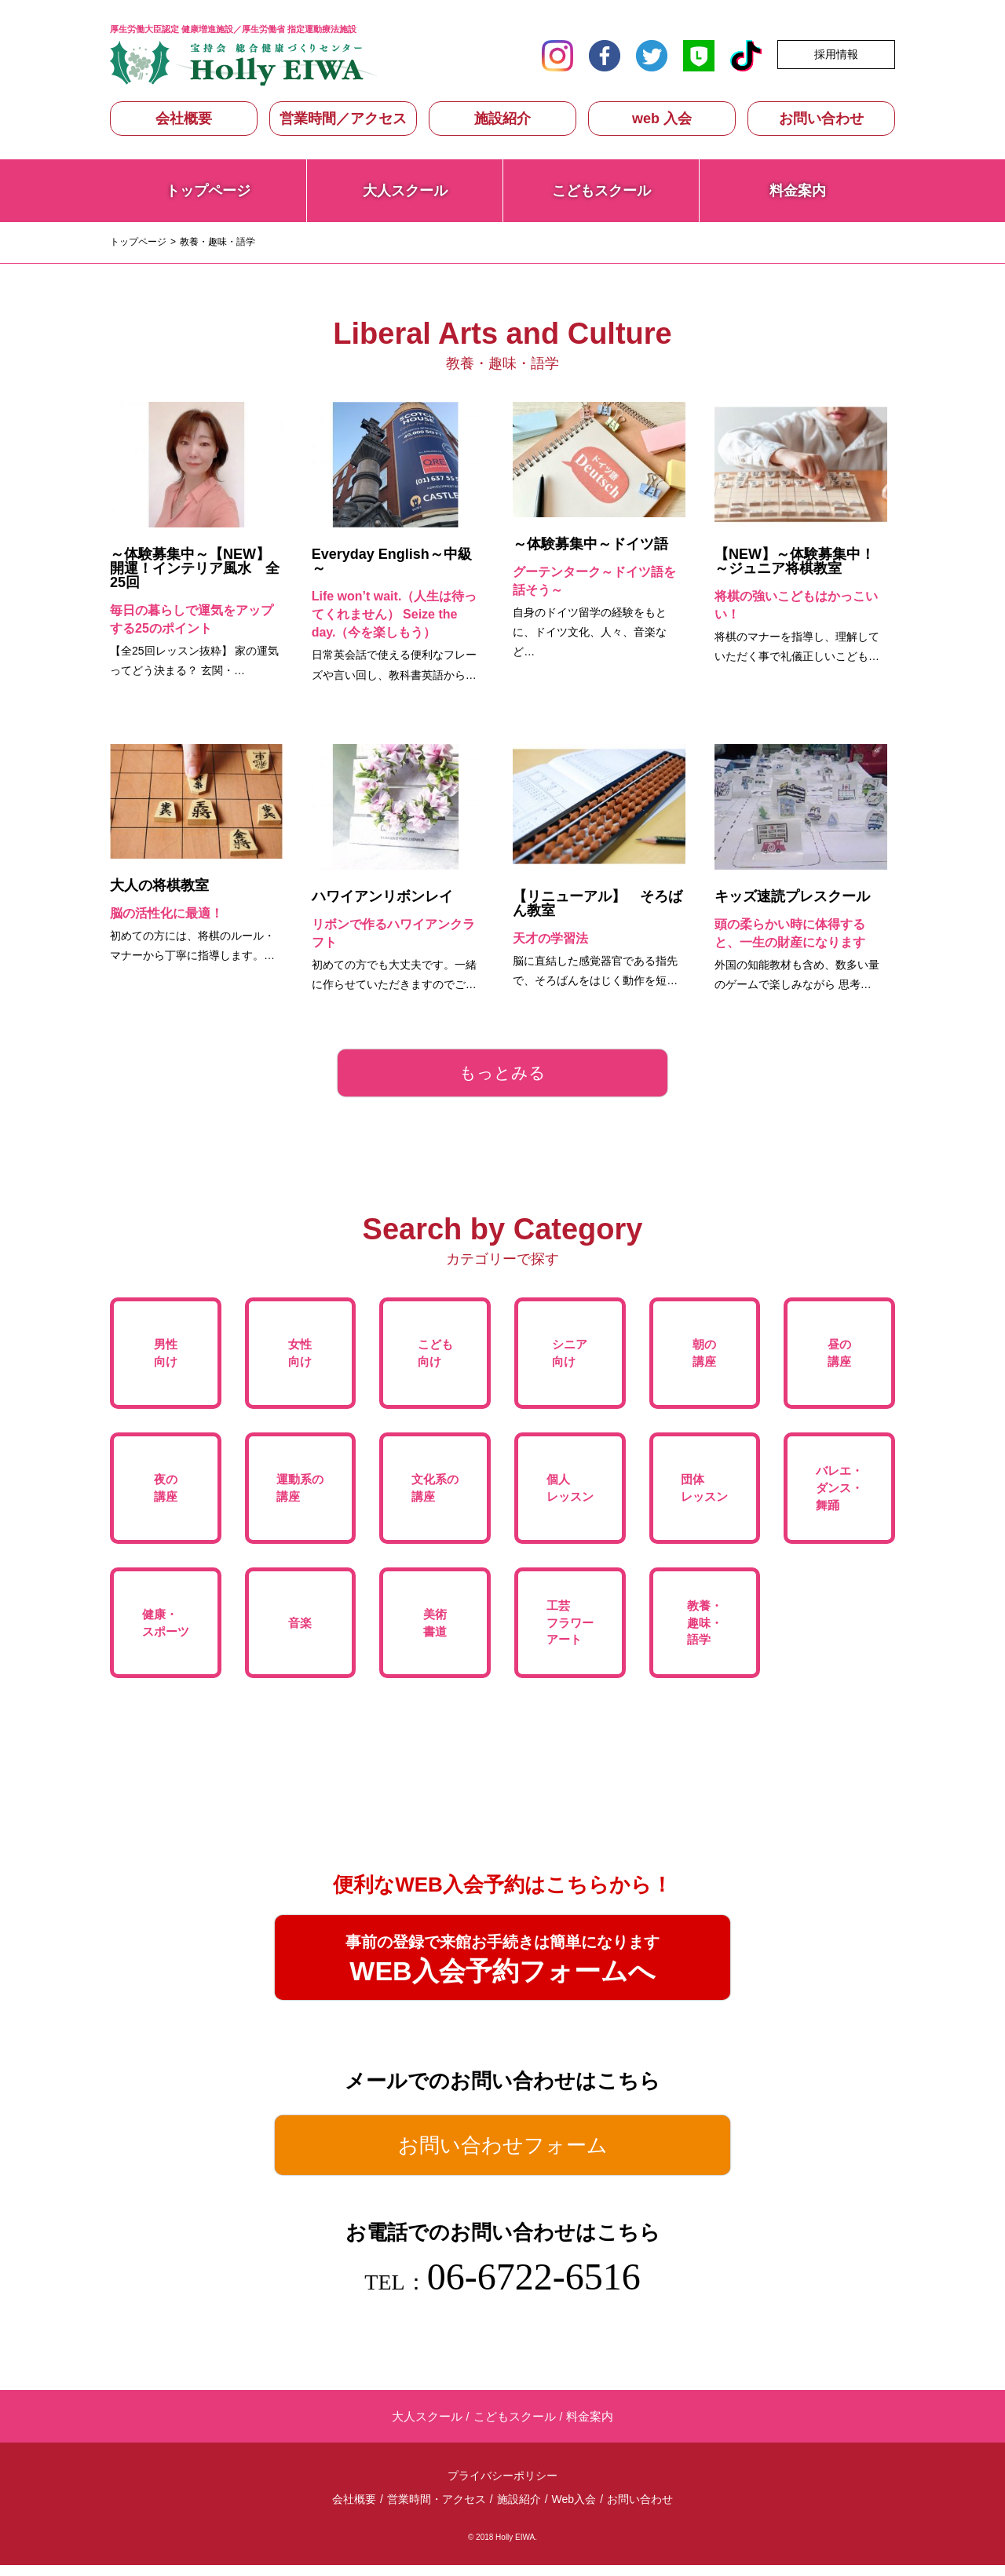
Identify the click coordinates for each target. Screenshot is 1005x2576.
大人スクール (405, 191)
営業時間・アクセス (436, 2510)
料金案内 (797, 191)
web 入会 (662, 118)
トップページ (208, 191)
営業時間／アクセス (343, 118)
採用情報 (836, 54)
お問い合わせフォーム (502, 2154)
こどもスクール (601, 191)
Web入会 (574, 2510)
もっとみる (503, 1072)
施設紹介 (502, 118)
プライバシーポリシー (502, 2486)
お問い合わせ (821, 118)
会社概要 (183, 118)
